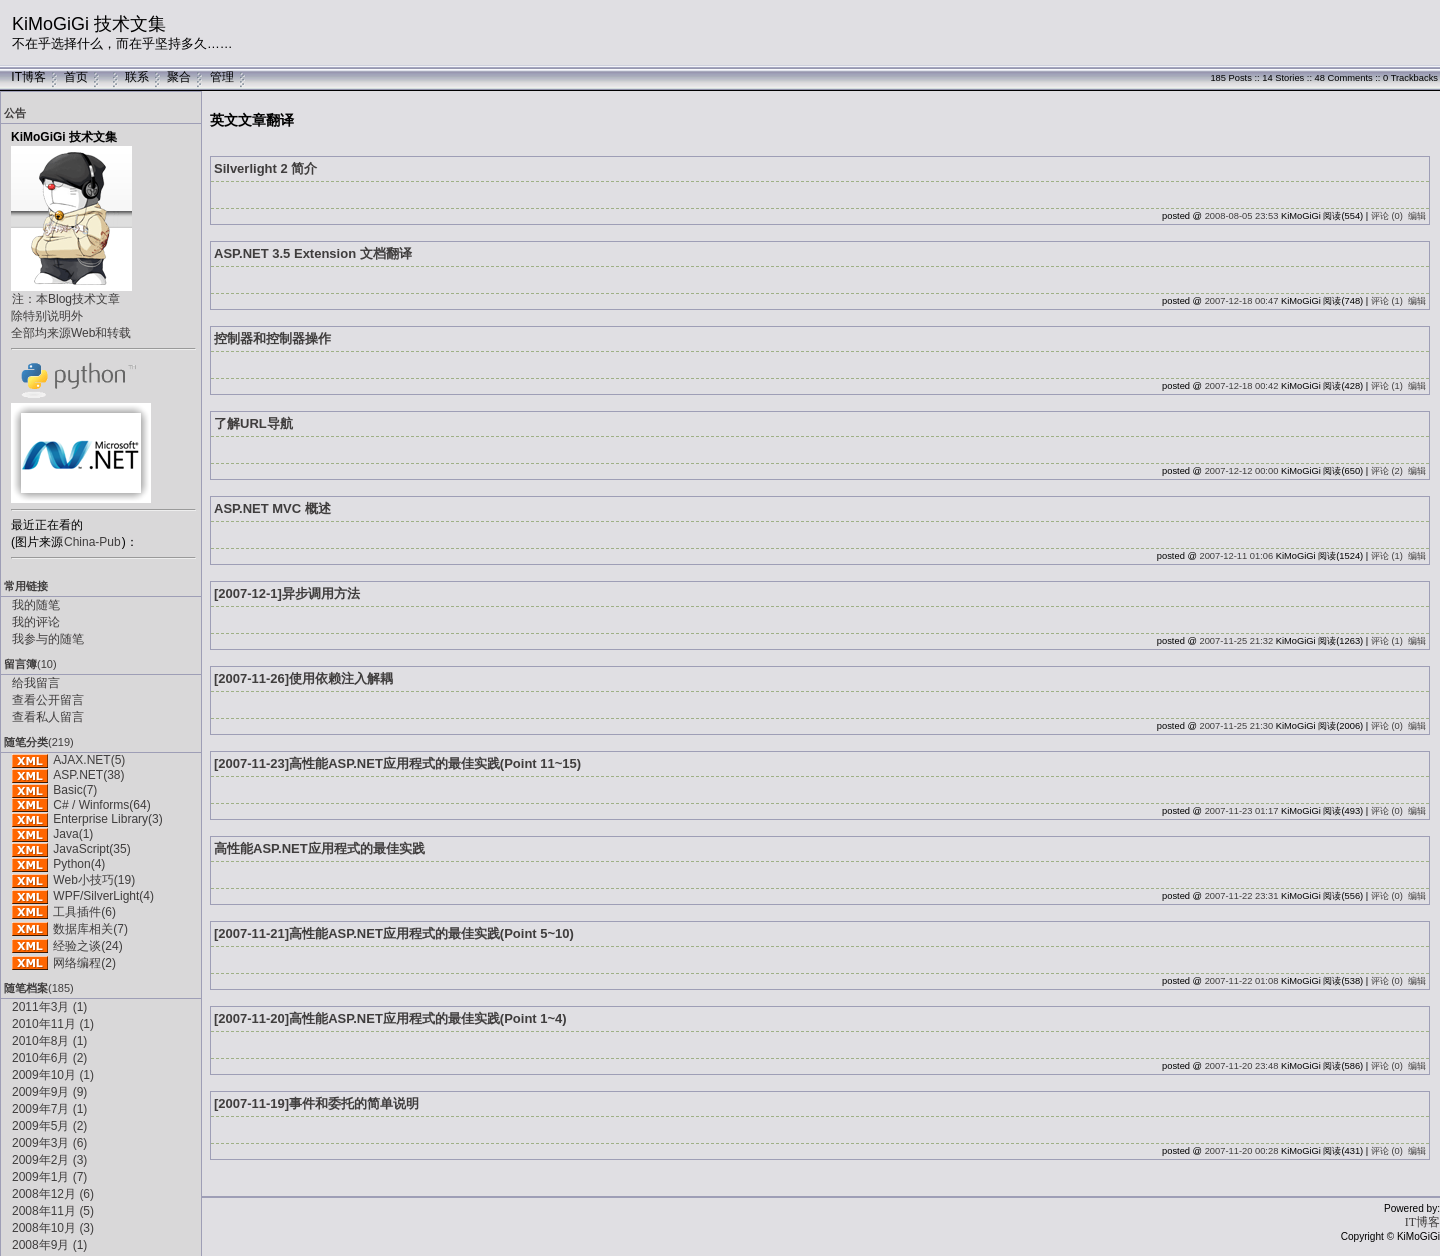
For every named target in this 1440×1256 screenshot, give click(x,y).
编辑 (1417, 216)
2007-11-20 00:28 (1242, 1151)
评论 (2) (1387, 471)
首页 (76, 77)
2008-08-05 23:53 (1242, 216)
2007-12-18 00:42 (1242, 386)
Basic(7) (75, 790)
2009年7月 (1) (49, 1109)
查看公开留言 (48, 700)
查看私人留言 (48, 717)
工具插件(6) (84, 912)
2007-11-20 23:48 (1242, 1066)
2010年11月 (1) (53, 1024)
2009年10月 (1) (53, 1075)
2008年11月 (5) (53, 1211)
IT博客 (28, 77)
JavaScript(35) (91, 849)
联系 (137, 77)
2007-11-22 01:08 (1242, 981)
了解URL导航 (253, 423)
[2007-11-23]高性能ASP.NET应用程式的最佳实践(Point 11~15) (397, 763)
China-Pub (92, 542)
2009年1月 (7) (49, 1177)
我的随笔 (36, 605)
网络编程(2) (84, 963)
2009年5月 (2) (49, 1126)
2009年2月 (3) (49, 1160)
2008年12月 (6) (53, 1194)
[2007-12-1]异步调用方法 (287, 593)
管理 (222, 77)
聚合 (179, 77)
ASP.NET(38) (88, 775)
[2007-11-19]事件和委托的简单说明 (316, 1103)
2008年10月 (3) (53, 1228)
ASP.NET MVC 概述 (272, 508)
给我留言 (36, 683)
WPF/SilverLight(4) (103, 896)
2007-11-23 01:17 (1242, 811)
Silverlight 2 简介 (265, 168)
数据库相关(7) (90, 929)
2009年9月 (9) (49, 1092)
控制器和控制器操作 (272, 338)
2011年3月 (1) (49, 1007)
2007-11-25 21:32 (1236, 641)
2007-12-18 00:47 (1242, 301)
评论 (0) (1387, 216)
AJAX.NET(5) (89, 760)
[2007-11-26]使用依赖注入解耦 (303, 678)
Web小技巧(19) (94, 880)
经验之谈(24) (87, 946)
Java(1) (73, 834)
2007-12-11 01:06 (1236, 556)
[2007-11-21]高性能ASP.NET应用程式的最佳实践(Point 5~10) (394, 933)
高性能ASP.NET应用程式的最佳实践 (319, 848)
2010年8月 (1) (49, 1041)
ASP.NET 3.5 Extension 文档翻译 (313, 253)
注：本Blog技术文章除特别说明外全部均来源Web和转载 (71, 316)
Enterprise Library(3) (107, 819)
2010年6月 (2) (49, 1058)
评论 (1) (1387, 301)
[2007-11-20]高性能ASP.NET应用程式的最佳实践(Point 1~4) (390, 1018)
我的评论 (36, 622)
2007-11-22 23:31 (1242, 896)
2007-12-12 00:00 (1242, 471)
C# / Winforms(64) (101, 805)
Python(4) (79, 864)
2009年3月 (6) (49, 1143)
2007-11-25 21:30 (1236, 726)
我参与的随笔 (48, 639)
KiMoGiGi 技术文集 (89, 24)
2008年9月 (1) (49, 1245)
